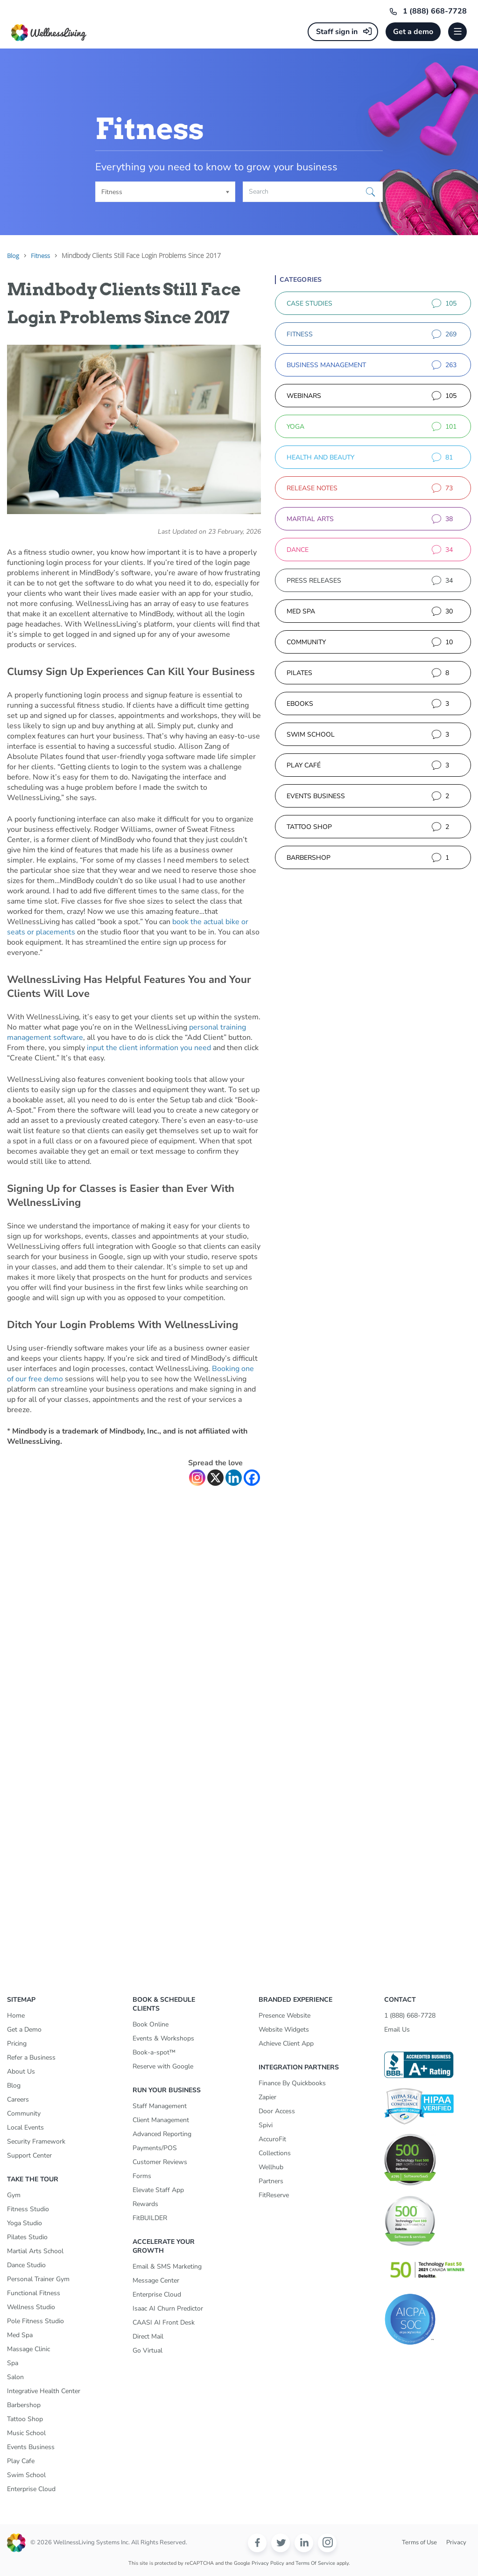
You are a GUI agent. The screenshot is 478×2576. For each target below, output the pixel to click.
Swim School (26, 2475)
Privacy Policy (268, 2563)
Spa (12, 2363)
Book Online (151, 2024)
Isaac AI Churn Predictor (168, 2308)
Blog (14, 2085)
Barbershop (24, 2405)
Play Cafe (21, 2461)
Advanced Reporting (162, 2134)
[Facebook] (252, 1477)
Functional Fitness (33, 2293)
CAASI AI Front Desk (164, 2322)
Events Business (31, 2447)
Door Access (277, 2111)
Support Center (29, 2155)
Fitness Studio (28, 2209)
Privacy (456, 2542)
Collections (275, 2153)
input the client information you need (149, 1048)
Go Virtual (147, 2350)
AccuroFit (272, 2139)
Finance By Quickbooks (292, 2083)
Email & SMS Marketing (167, 2266)
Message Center (156, 2280)
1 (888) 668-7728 (435, 11)
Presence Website (284, 2015)
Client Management (161, 2120)
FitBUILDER (150, 2218)
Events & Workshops (163, 2038)
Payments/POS (155, 2148)
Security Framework (36, 2141)
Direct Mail (148, 2336)
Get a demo (413, 32)
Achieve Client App (286, 2043)
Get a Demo (24, 2029)
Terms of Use (419, 2542)
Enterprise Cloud (31, 2489)
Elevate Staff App (158, 2190)
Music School (26, 2433)
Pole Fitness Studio (35, 2321)
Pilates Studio (27, 2237)
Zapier (267, 2097)
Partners (271, 2181)
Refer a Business (31, 2057)
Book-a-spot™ (154, 2052)
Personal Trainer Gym (38, 2279)
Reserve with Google (163, 2066)
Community (24, 2113)
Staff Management (160, 2106)
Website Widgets (284, 2029)
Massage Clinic (28, 2349)
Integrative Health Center (43, 2391)
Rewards (145, 2204)
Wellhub (271, 2167)
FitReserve (274, 2195)
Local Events (25, 2127)
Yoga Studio (24, 2223)
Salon (15, 2377)
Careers (18, 2099)
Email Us (397, 2029)
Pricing (17, 2043)
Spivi (266, 2125)
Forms (142, 2176)
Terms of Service (315, 2563)
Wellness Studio (31, 2307)
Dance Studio (26, 2265)
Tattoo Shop (25, 2419)
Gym (14, 2195)
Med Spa (20, 2335)
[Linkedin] (233, 1477)
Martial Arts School (35, 2251)
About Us (21, 2071)
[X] (215, 1477)
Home (16, 2015)
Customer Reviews (160, 2162)
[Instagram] (197, 1477)
